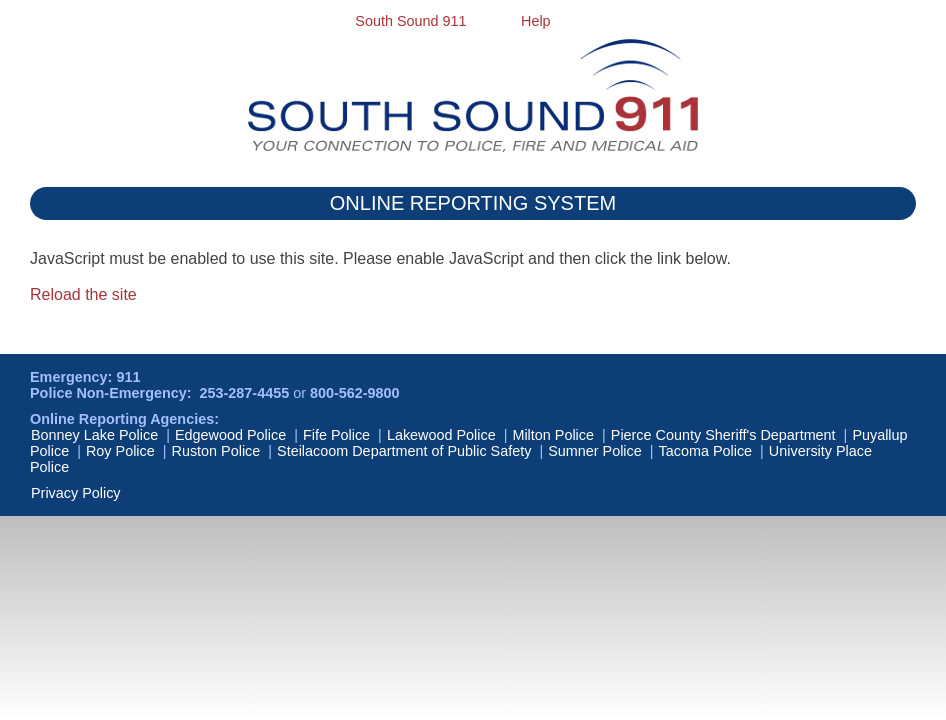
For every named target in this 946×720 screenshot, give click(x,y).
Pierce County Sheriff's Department (723, 435)
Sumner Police (595, 451)
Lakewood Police (441, 435)
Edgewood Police (230, 435)
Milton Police (553, 435)
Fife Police (336, 435)
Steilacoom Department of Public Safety (404, 451)
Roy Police (120, 451)
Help (536, 21)
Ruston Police (216, 451)
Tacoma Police (706, 451)
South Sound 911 (410, 21)
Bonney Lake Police (94, 435)
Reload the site (83, 294)
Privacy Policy (76, 493)
